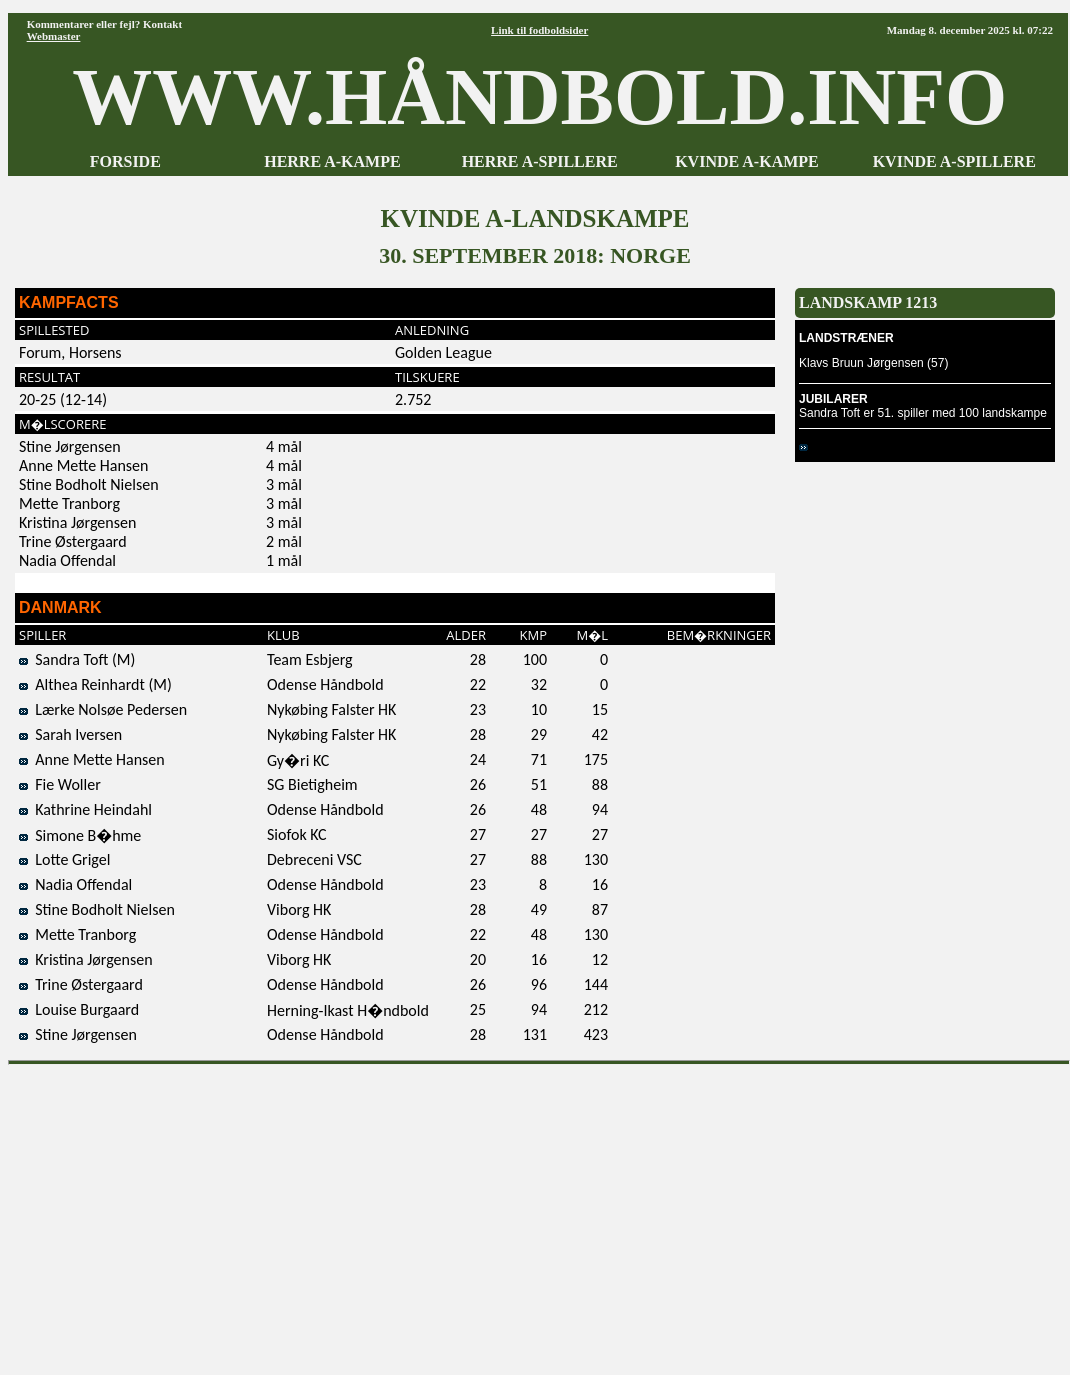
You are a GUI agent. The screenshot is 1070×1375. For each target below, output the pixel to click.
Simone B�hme (80, 835)
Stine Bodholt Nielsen (97, 909)
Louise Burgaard (79, 1009)
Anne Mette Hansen (92, 759)
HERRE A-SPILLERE (540, 161)
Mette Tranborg (77, 934)
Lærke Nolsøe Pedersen (103, 709)
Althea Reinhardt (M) (95, 684)
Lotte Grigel (64, 859)
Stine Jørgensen (78, 1034)
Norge (823, 447)
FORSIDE (125, 161)
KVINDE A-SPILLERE (954, 161)
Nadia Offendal (75, 884)
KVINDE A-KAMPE (747, 161)
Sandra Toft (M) (77, 659)
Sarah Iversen (70, 734)
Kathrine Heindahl (85, 809)
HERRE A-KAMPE (332, 161)
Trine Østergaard (81, 984)
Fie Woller (60, 784)
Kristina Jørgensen (86, 959)
